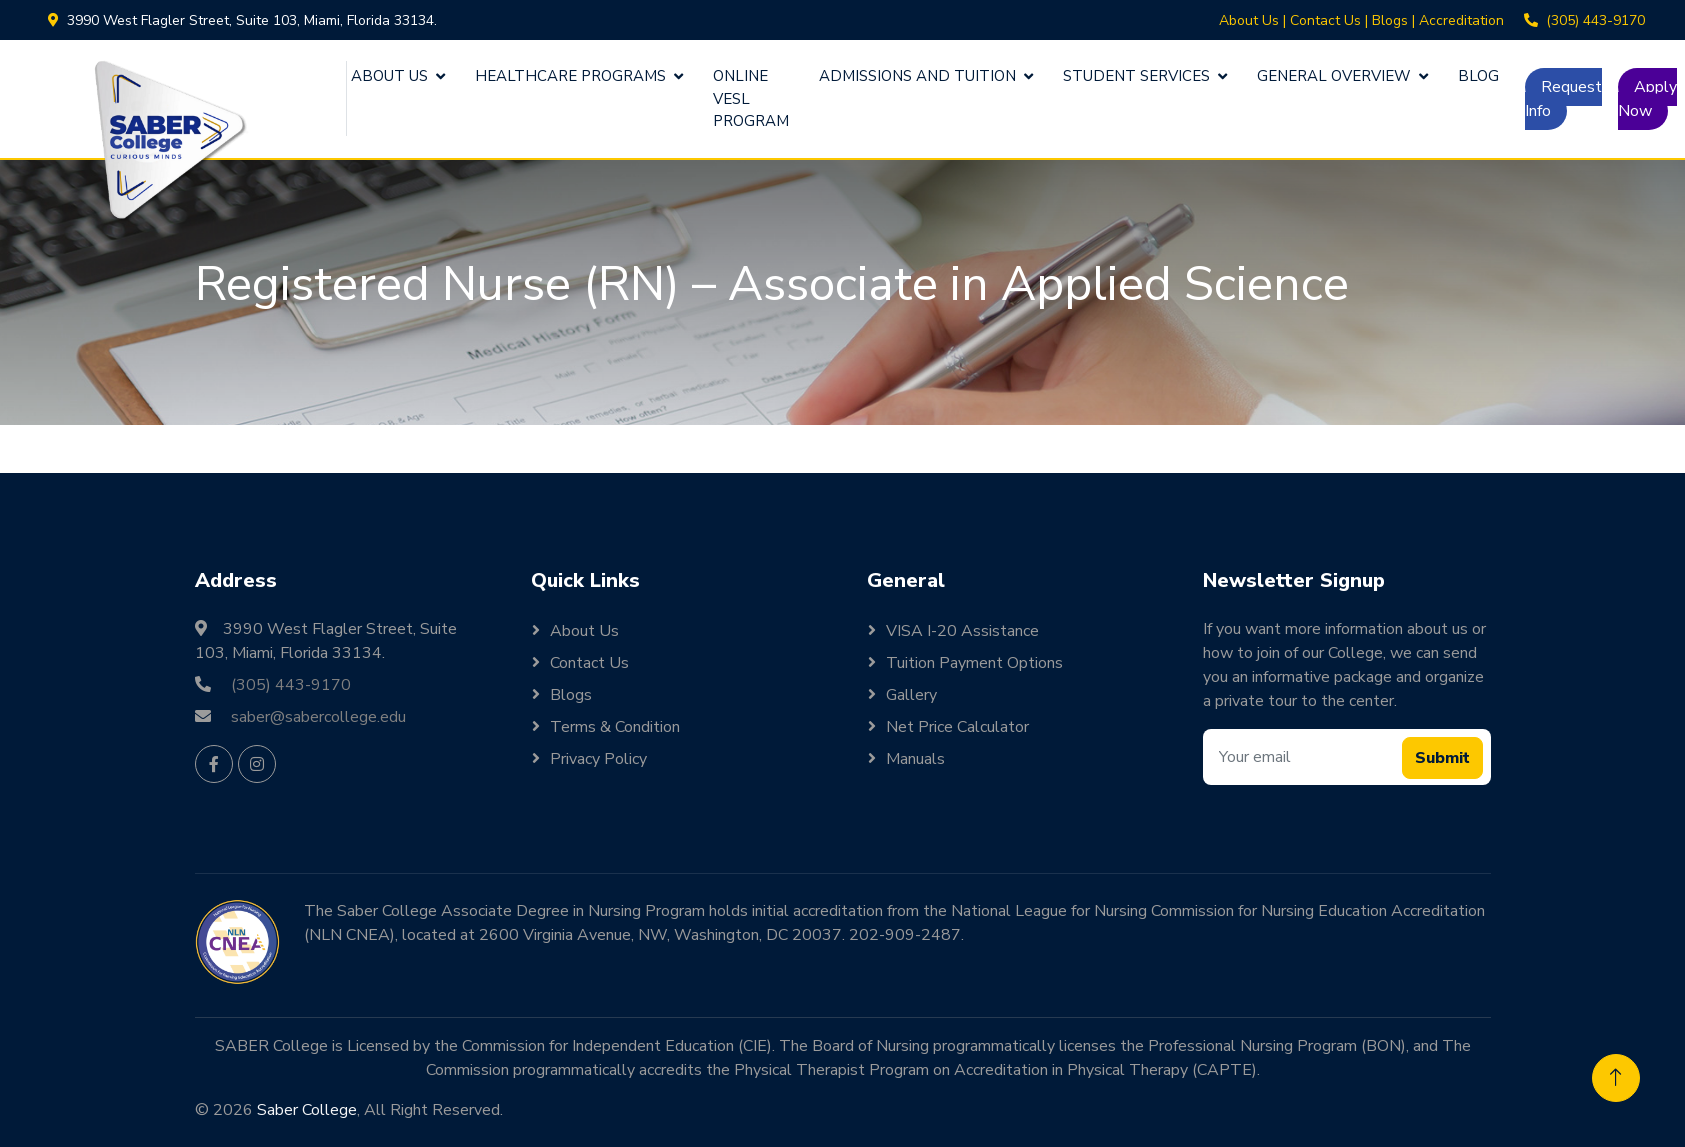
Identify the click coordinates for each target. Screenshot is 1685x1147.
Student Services (1136, 76)
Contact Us (1325, 20)
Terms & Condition (615, 727)
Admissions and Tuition (917, 76)
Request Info (1563, 99)
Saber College (307, 1110)
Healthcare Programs (570, 76)
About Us (1249, 20)
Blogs (1390, 20)
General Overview (1334, 76)
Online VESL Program (751, 98)
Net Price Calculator (957, 727)
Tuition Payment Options (974, 663)
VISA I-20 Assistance (962, 631)
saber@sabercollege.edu (318, 717)
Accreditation (1461, 20)
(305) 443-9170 (1595, 20)
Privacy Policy (598, 759)
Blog (1478, 76)
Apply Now (1647, 99)
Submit (1442, 758)
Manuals (915, 759)
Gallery (911, 695)
